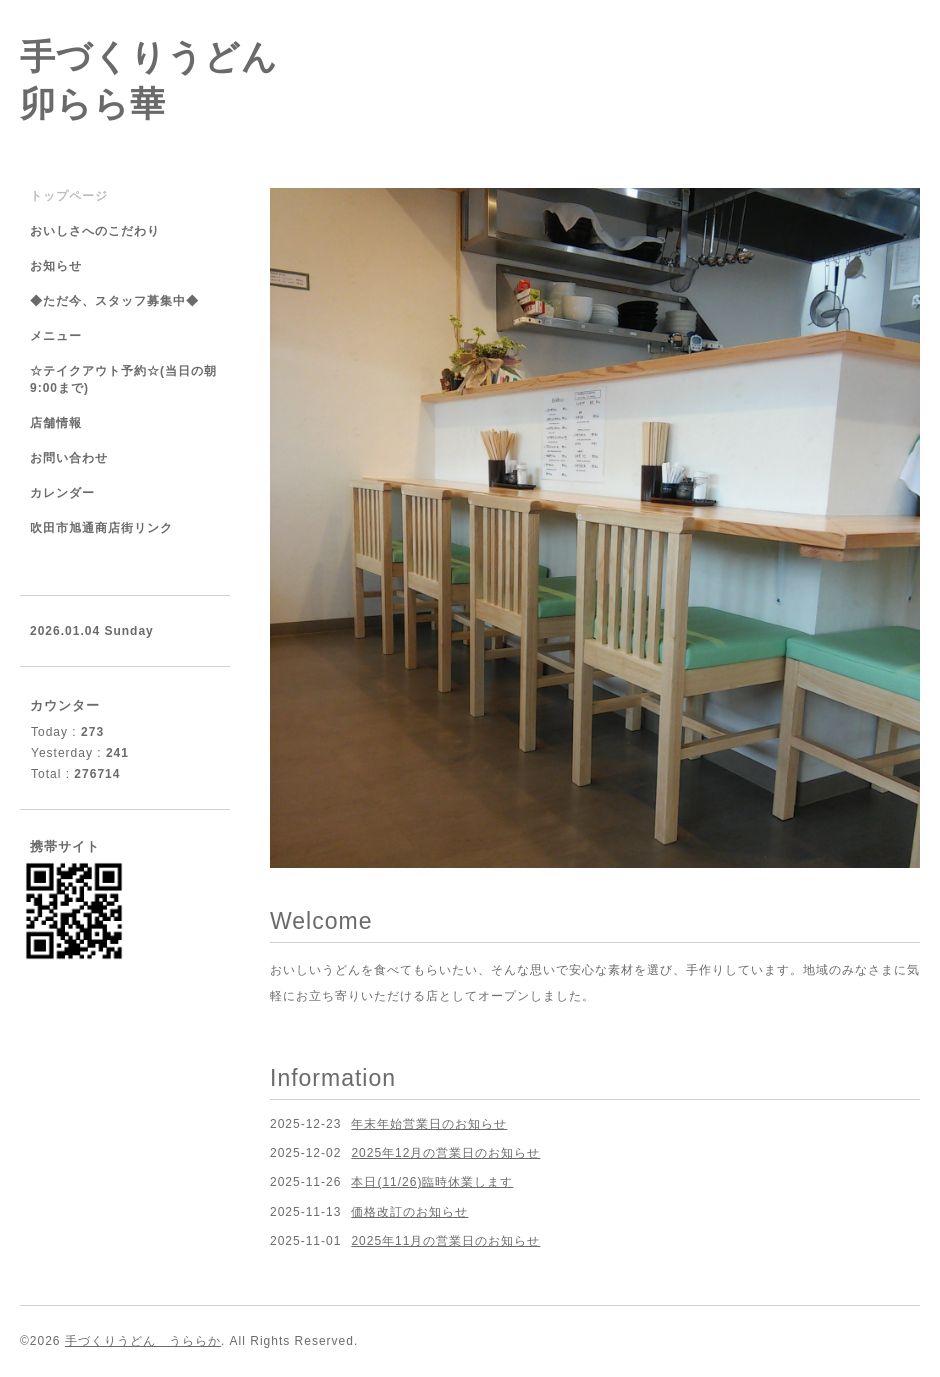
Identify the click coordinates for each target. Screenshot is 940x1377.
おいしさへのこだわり (95, 231)
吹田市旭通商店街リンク (101, 528)
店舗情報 (56, 423)
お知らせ (56, 266)
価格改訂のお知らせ (409, 1212)
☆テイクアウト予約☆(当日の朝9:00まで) (123, 379)
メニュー (56, 336)
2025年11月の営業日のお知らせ (445, 1241)
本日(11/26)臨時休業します (432, 1182)
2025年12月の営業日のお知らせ (445, 1153)
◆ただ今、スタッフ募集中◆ (114, 301)
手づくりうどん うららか (143, 1341)
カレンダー (62, 493)
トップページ (69, 196)
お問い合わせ (69, 458)
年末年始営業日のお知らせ (429, 1124)
